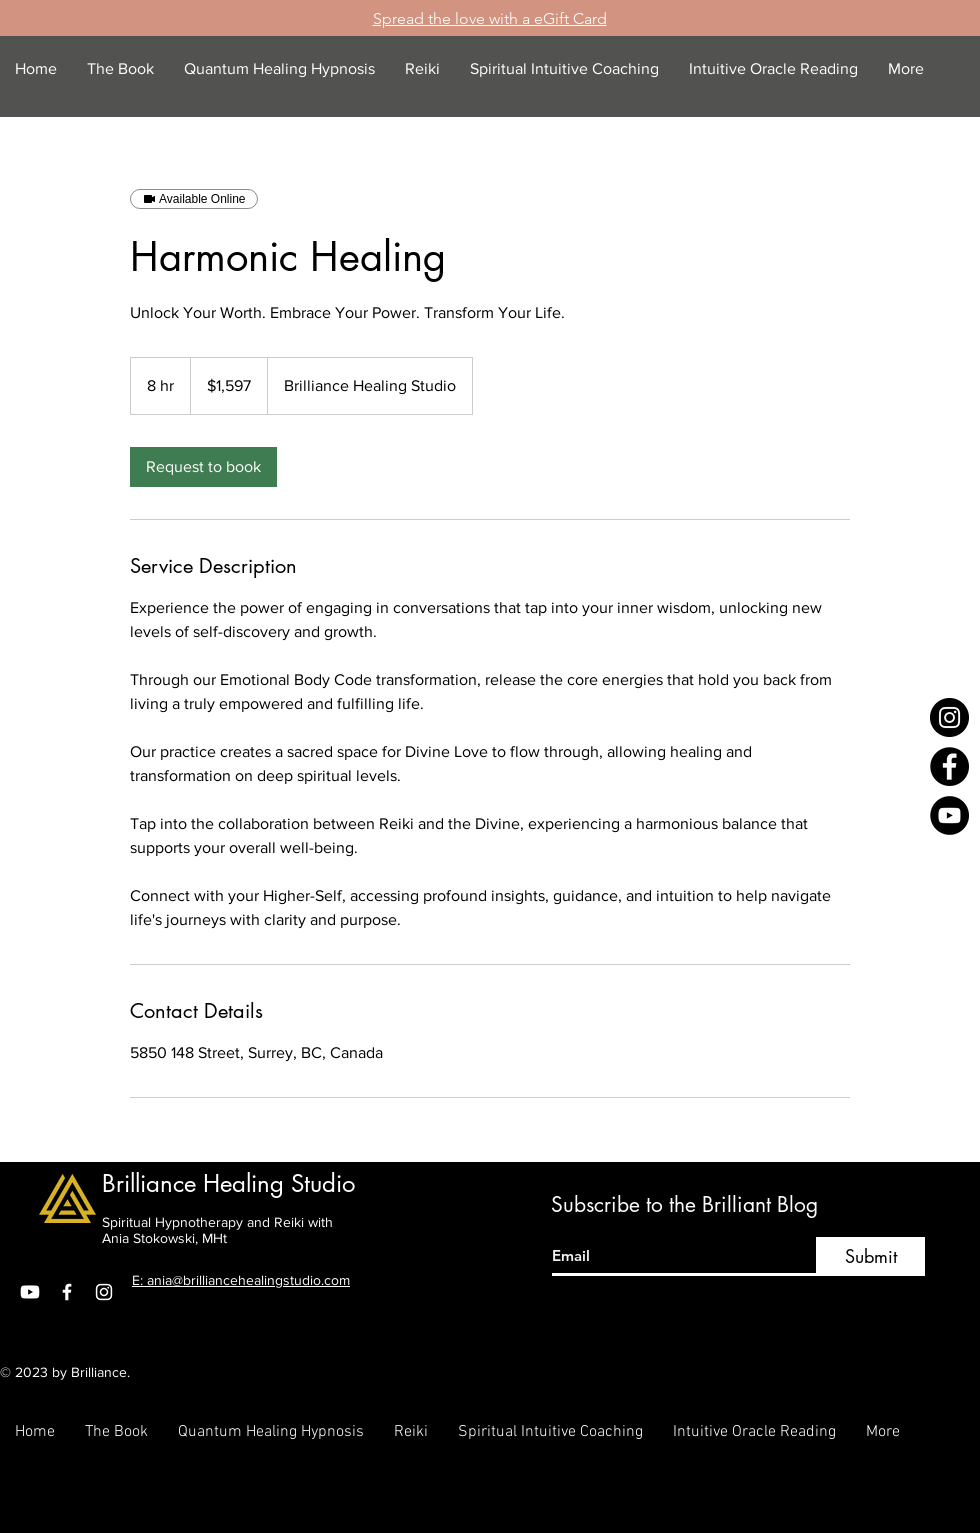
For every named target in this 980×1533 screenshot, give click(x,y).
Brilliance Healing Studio (228, 1183)
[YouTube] (949, 815)
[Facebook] (949, 766)
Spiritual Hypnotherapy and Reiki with (217, 1222)
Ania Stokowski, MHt (164, 1238)
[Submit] (870, 1256)
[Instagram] (949, 717)
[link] (203, 467)
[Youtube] (30, 1292)
